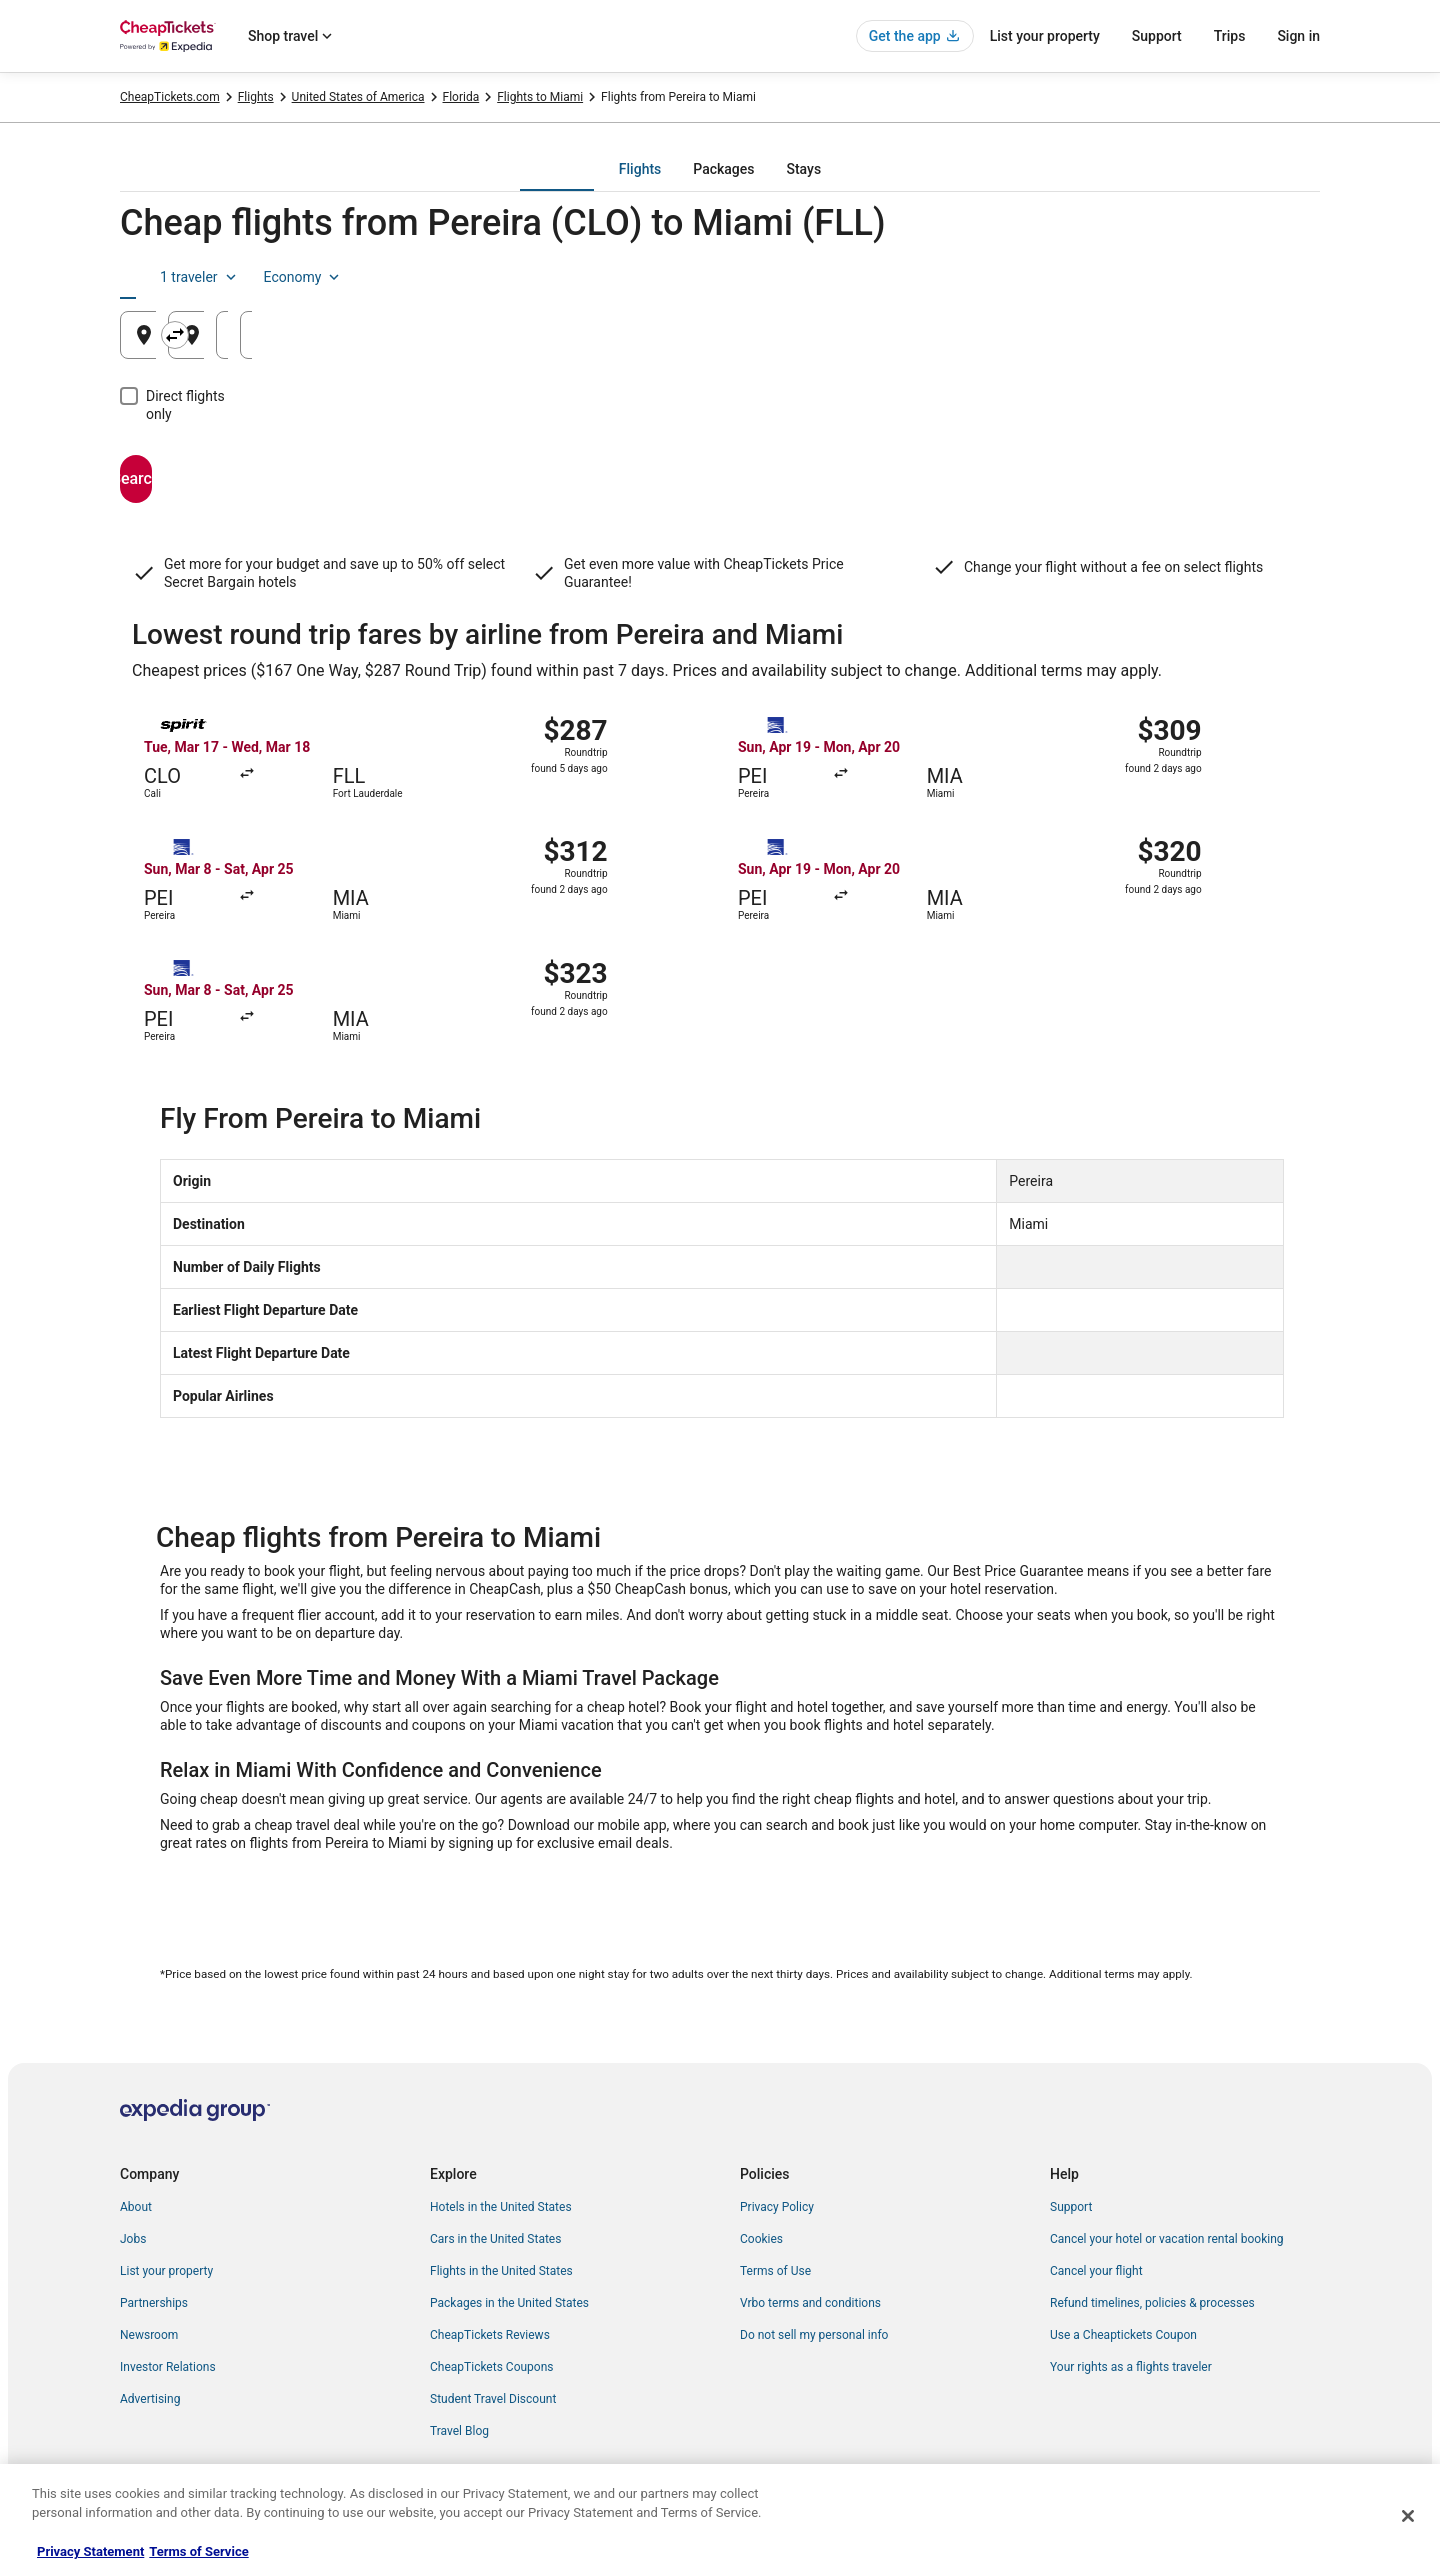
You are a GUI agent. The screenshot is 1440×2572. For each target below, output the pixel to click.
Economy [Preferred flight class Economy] (1256, 277)
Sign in (1298, 36)
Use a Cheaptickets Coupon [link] (1123, 2335)
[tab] (640, 169)
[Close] (1408, 2516)
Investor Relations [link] (168, 2367)
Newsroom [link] (149, 2335)
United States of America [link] (358, 97)
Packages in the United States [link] (509, 2303)
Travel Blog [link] (459, 2431)
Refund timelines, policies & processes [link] (1152, 2303)
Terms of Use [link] (775, 2271)
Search (215, 460)
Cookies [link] (761, 2239)
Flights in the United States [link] (501, 2271)
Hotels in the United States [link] (501, 2207)
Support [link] (1071, 2207)
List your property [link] (166, 2271)
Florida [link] (461, 97)
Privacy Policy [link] (777, 2207)
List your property (1045, 36)
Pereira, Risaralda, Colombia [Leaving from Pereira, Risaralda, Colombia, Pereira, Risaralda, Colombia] (263, 342)
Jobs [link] (133, 2239)
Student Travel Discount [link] (493, 2399)
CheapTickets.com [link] (170, 97)
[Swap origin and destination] (522, 335)
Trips (1230, 36)
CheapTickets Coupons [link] (492, 2367)
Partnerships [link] (154, 2303)
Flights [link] (256, 97)
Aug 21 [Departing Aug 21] (997, 342)
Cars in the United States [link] (495, 2239)
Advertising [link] (150, 2399)
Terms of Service (198, 2551)
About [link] (136, 2207)
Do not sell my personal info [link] (814, 2335)
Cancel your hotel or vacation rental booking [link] (1167, 2239)
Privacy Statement (90, 2551)
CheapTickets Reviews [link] (490, 2335)
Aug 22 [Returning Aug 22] (1199, 342)
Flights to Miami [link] (540, 97)
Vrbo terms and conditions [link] (810, 2303)
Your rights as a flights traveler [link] (1131, 2367)
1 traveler (1153, 277)
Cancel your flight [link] (1096, 2271)
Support (1157, 36)
